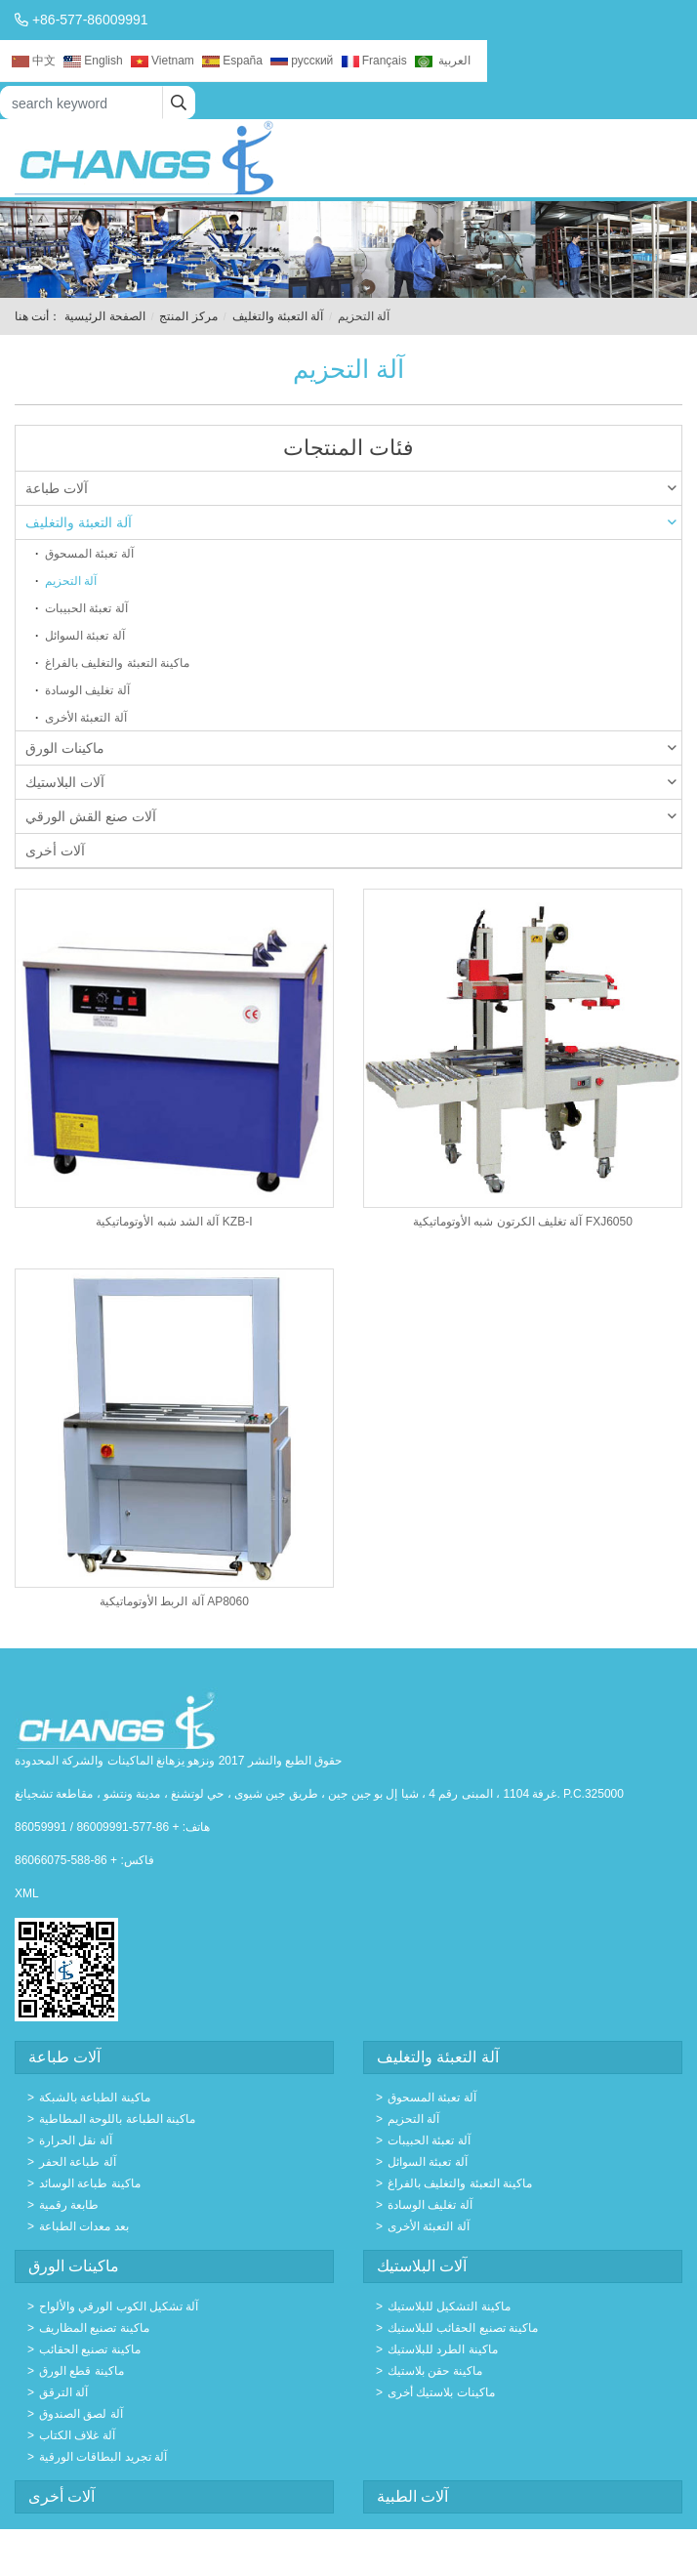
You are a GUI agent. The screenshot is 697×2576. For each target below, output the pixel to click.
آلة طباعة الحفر (77, 2162)
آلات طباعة (350, 488)
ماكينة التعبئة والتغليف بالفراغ (117, 663)
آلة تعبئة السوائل (85, 636)
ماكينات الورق (350, 748)
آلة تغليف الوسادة (87, 690)
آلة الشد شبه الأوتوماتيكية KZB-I (174, 1221)
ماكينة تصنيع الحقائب (90, 2349)
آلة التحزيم (71, 581)
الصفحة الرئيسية (104, 316)
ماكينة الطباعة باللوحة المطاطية (117, 2119)
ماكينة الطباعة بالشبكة (94, 2097)
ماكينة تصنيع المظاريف (94, 2328)
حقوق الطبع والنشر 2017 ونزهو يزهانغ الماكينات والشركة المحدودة (178, 1760)
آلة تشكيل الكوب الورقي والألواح (118, 2306)
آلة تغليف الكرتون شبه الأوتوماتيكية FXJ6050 (523, 1221)
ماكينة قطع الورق (81, 2371)
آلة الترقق (63, 2392)
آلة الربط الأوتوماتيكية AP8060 (174, 1601)
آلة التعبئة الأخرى (86, 718)
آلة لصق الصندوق (81, 2414)
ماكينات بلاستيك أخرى (441, 2392)
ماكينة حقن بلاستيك (435, 2371)
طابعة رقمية (69, 2205)
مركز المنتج (188, 316)
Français (374, 60)
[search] (178, 102)
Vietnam (162, 60)
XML (27, 1893)
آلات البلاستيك (350, 782)
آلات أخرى (55, 850)
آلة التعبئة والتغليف (278, 316)
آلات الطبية (412, 2496)
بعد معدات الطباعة (84, 2226)
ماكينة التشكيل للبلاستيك (449, 2306)
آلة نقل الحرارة (75, 2140)
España (232, 60)
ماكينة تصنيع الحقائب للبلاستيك (463, 2328)
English (92, 60)
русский (301, 60)
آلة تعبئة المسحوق (89, 554)
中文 (34, 60)
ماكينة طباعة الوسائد (90, 2183)
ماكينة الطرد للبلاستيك (443, 2349)
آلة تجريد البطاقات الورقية (103, 2457)
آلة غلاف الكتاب (77, 2435)
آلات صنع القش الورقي (350, 816)
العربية (443, 60)
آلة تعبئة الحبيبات (86, 608)
